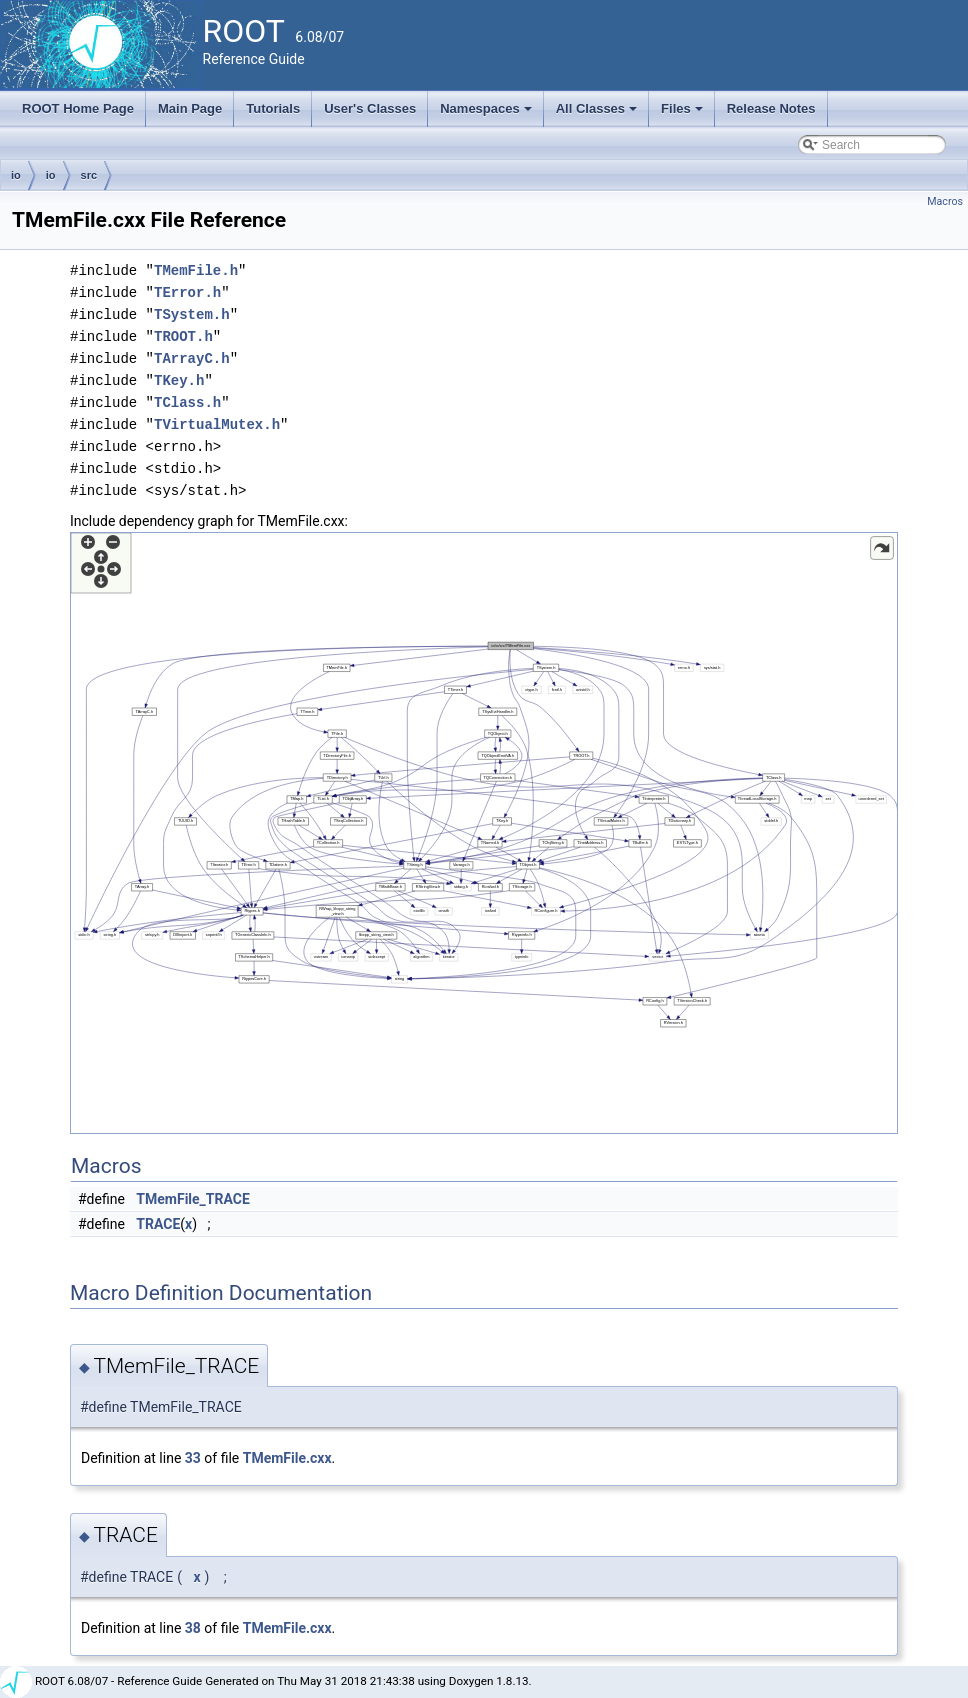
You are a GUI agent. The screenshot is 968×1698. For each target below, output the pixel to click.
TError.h (187, 292)
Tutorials (273, 108)
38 (193, 1628)
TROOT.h (183, 336)
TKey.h (179, 380)
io (16, 175)
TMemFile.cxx (287, 1458)
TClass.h (187, 402)
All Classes (598, 114)
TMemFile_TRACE (192, 1199)
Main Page (190, 108)
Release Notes (771, 108)
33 (193, 1458)
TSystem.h (192, 314)
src (89, 175)
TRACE (158, 1224)
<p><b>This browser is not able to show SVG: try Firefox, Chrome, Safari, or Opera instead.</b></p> (484, 833)
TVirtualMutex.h (217, 424)
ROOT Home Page (78, 108)
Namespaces (487, 114)
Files (683, 114)
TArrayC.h (192, 358)
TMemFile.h (196, 270)
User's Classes (370, 108)
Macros (945, 201)
